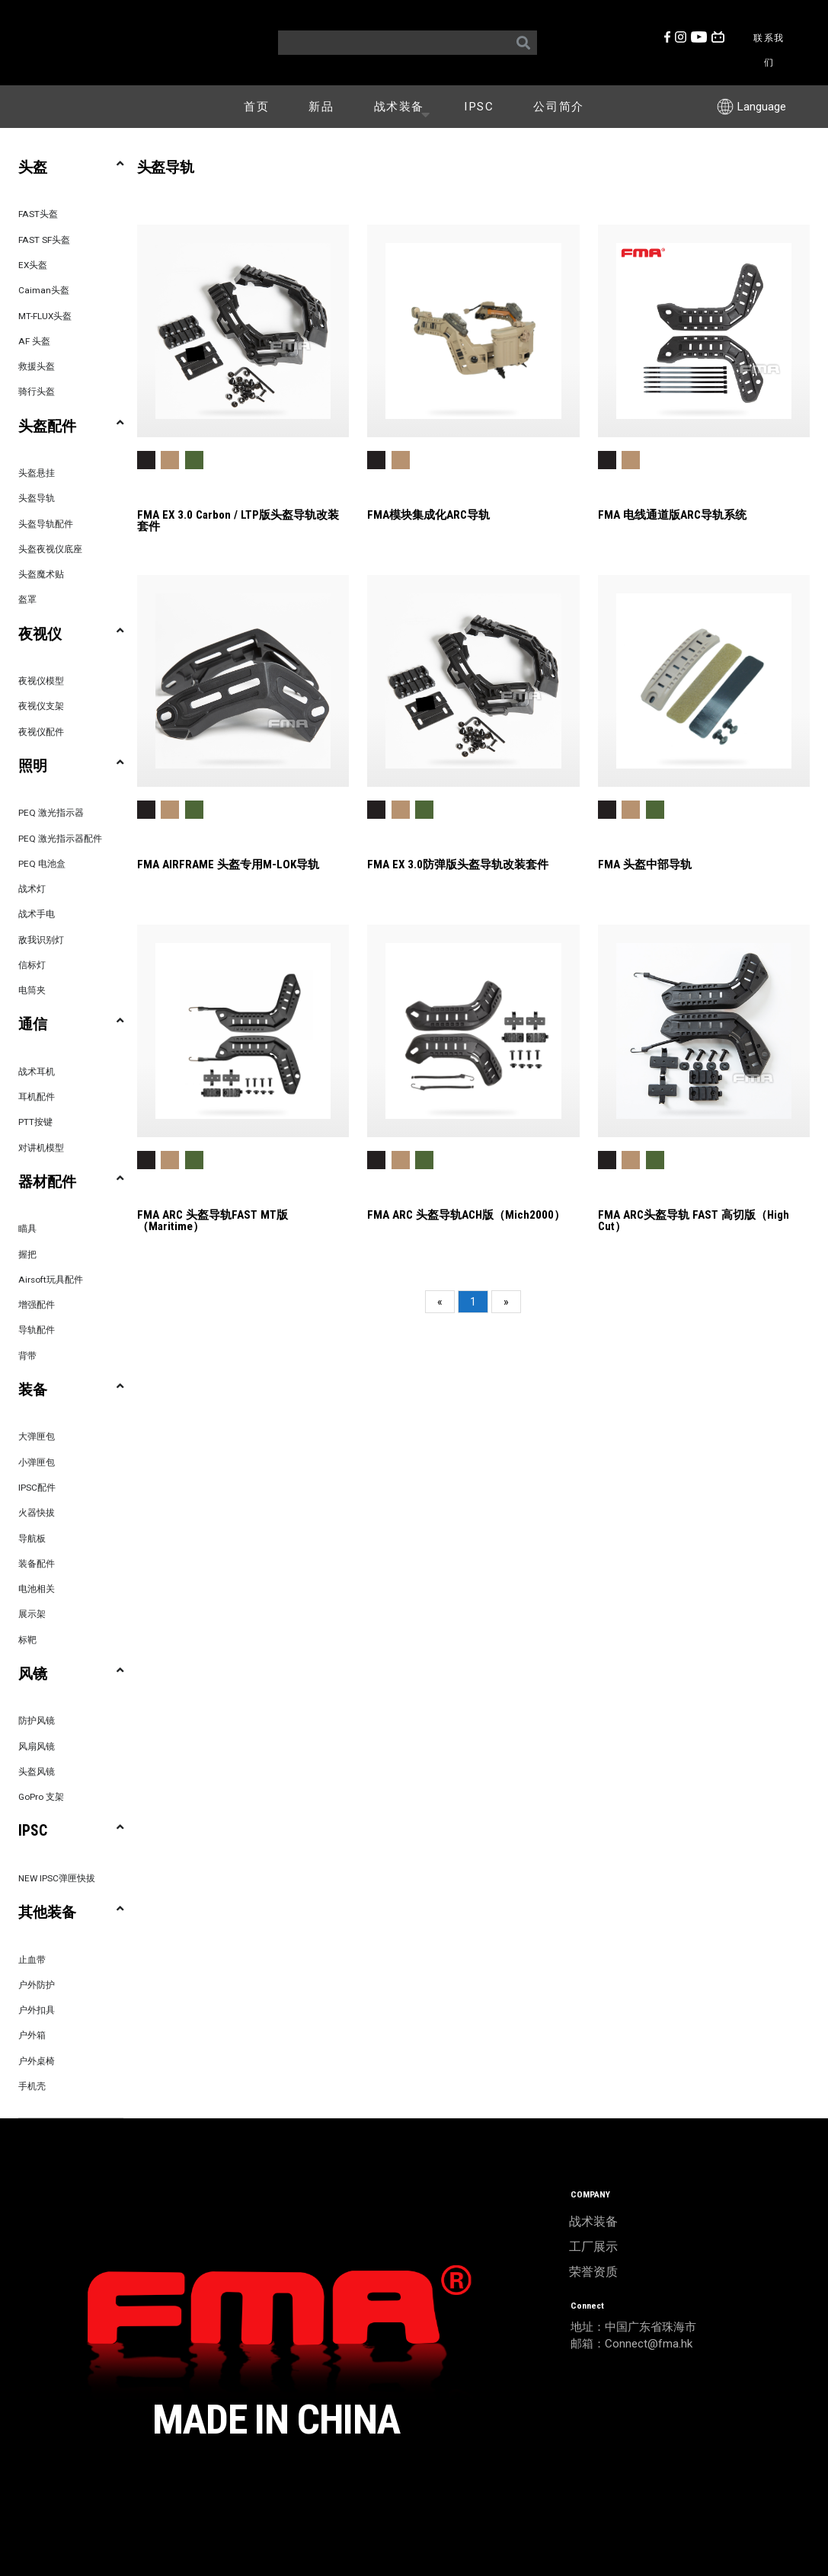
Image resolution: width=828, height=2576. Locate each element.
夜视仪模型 (41, 681)
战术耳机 (36, 1071)
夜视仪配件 (41, 732)
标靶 (27, 1640)
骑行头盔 (36, 391)
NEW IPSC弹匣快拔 (56, 1878)
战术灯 (32, 889)
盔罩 (27, 599)
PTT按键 (35, 1122)
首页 (256, 106)
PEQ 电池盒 (42, 863)
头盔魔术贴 (41, 574)
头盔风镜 (36, 1771)
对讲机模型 (41, 1148)
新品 (321, 106)
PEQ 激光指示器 (51, 812)
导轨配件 (36, 1330)
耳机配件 (36, 1096)
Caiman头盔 (43, 290)
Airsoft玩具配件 (50, 1279)
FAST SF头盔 (44, 240)
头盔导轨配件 (45, 524)
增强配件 (36, 1304)
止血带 (32, 1959)
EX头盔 (32, 265)
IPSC (479, 106)
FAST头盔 (38, 214)
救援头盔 (36, 366)
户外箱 (32, 2035)
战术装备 (405, 105)
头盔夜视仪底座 (50, 549)
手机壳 (32, 2086)
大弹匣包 (36, 1436)
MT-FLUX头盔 (45, 316)
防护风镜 (36, 1720)
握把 (27, 1254)
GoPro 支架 (41, 1796)
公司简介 (558, 106)
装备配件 (36, 1563)
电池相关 (36, 1589)
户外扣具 (36, 2010)
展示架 (32, 1614)
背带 (27, 1355)
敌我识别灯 (41, 940)
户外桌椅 (36, 2061)
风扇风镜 (36, 1746)
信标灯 (32, 965)
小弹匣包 (36, 1462)
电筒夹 (32, 990)
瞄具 (27, 1228)
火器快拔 (36, 1512)
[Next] (506, 1301)
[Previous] (440, 1301)
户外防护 (36, 1985)
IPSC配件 (37, 1487)
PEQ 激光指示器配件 (60, 838)
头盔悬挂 (36, 473)
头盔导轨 (36, 498)
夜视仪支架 (41, 706)
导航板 (32, 1538)
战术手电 (36, 914)
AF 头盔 (34, 341)
